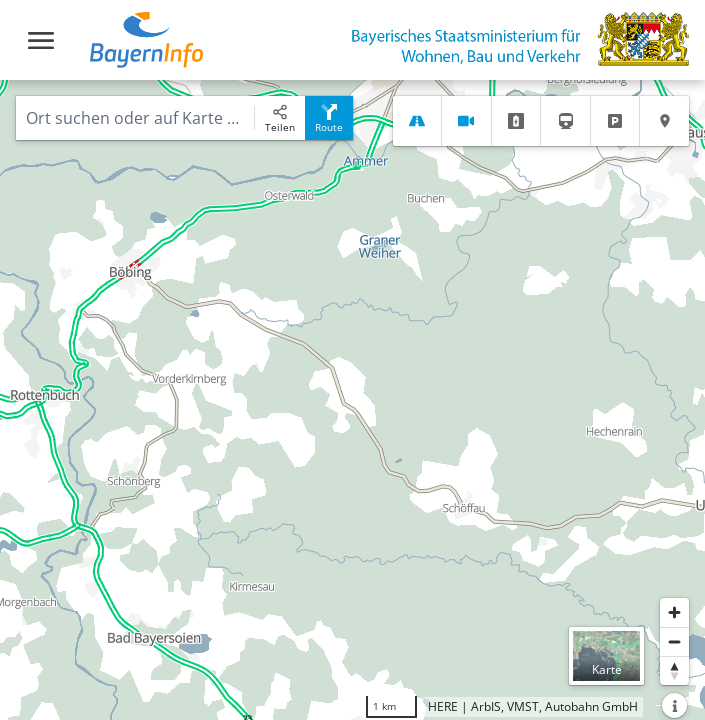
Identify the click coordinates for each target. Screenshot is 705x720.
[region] (352, 400)
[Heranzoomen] (674, 612)
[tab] (417, 121)
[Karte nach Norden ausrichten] (674, 670)
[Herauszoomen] (674, 641)
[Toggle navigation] (41, 40)
